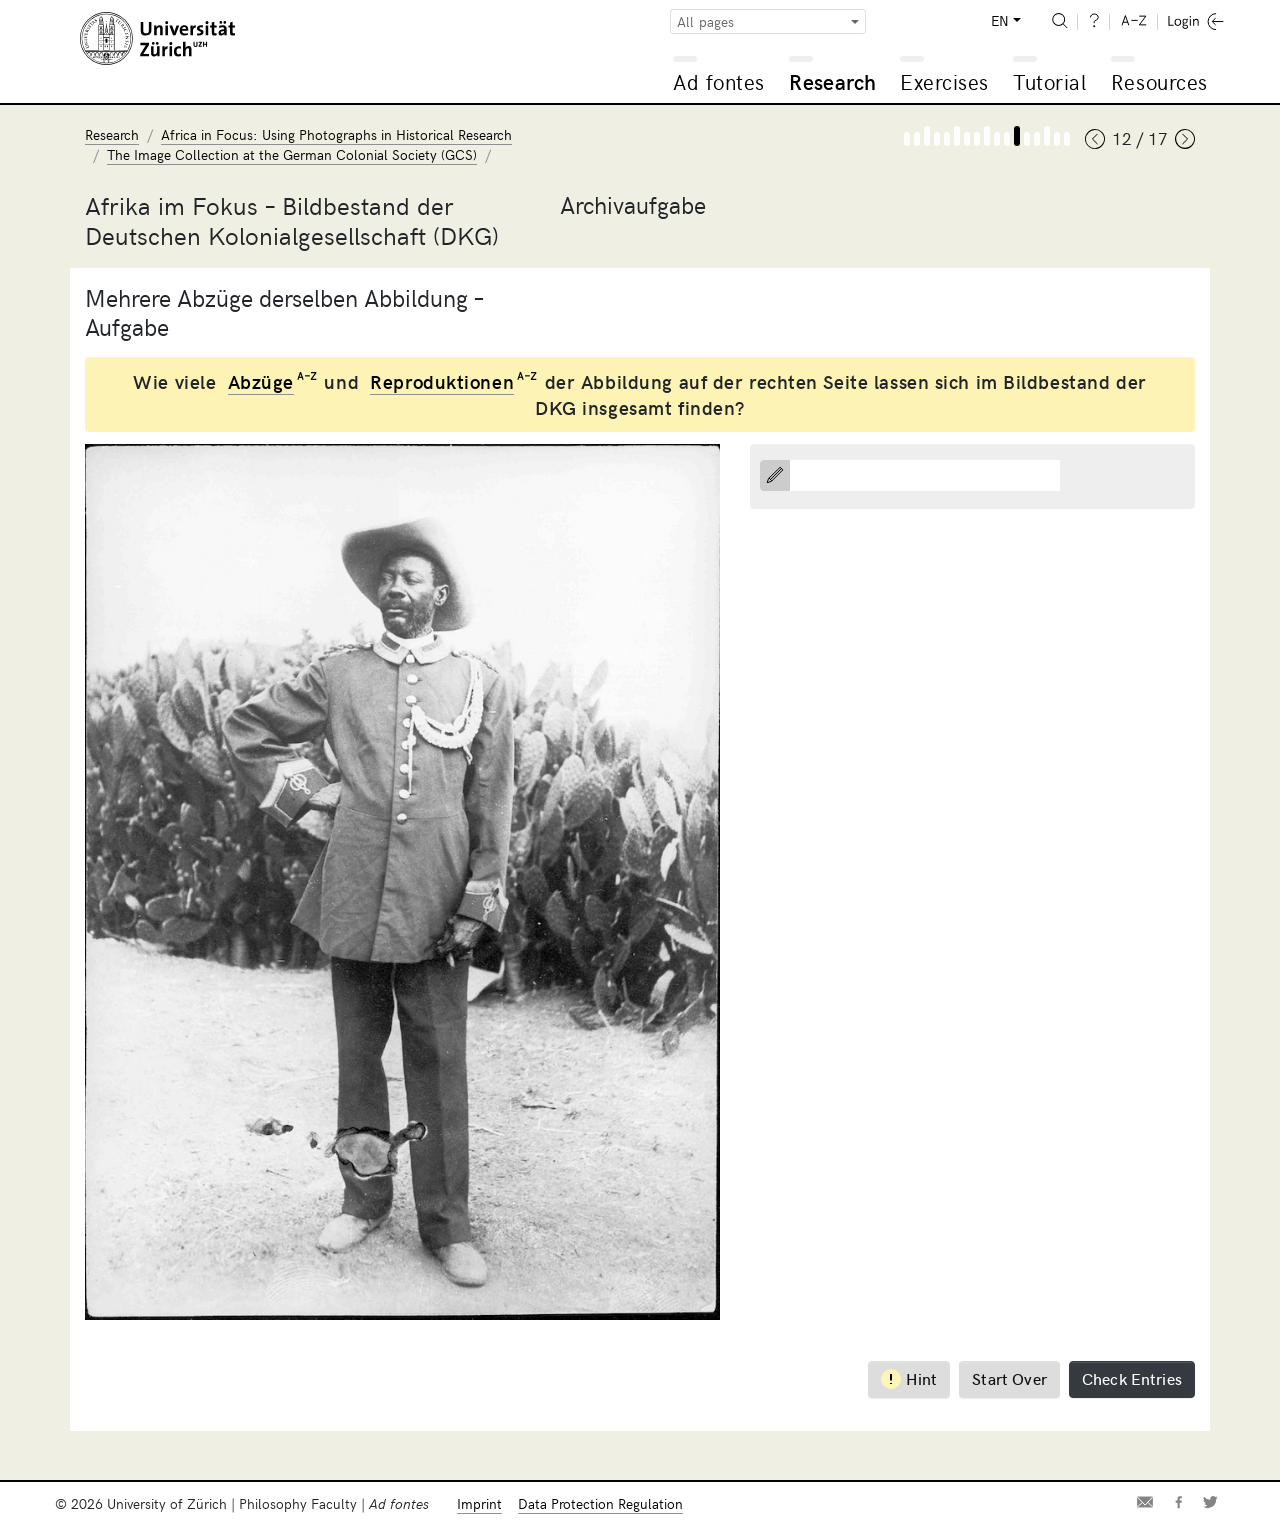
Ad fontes (719, 81)
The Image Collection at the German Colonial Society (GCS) (292, 154)
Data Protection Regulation (600, 1503)
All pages (705, 21)
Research (832, 81)
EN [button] (1000, 20)
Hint (909, 1378)
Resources (1159, 81)
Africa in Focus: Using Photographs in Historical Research (336, 134)
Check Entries (1132, 1378)
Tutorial (1049, 81)
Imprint (479, 1503)
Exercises (944, 81)
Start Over (1009, 1378)
